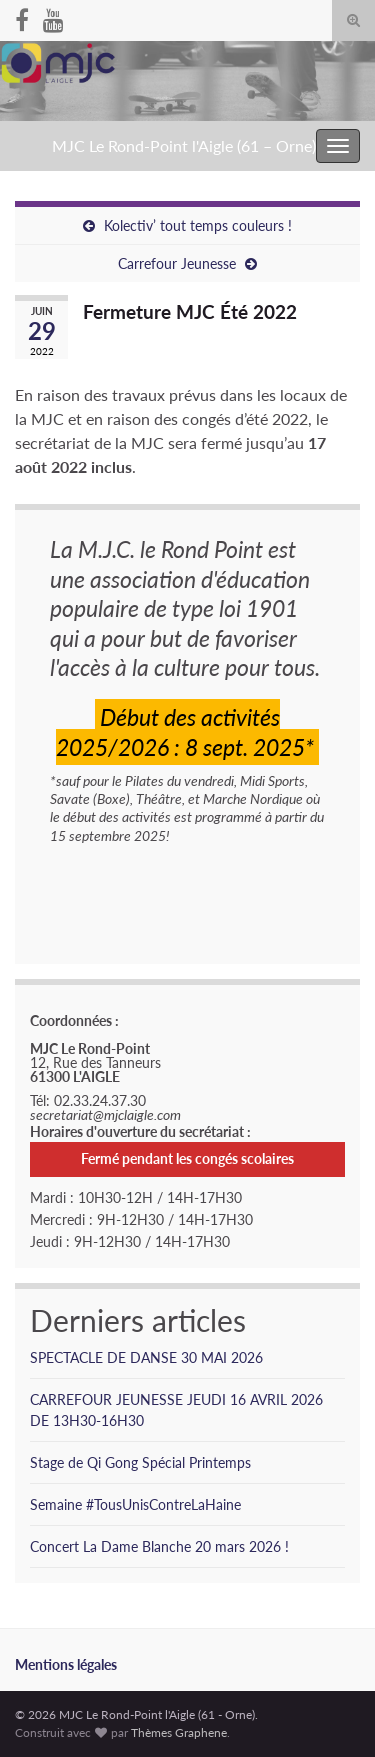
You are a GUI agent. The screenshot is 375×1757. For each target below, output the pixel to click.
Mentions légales (66, 1664)
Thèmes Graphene (179, 1732)
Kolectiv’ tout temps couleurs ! (198, 225)
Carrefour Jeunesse (177, 263)
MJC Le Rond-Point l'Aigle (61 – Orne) (184, 145)
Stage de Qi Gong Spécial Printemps (140, 1462)
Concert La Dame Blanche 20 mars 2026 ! (159, 1546)
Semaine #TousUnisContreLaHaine (135, 1504)
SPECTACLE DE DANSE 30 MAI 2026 (146, 1357)
